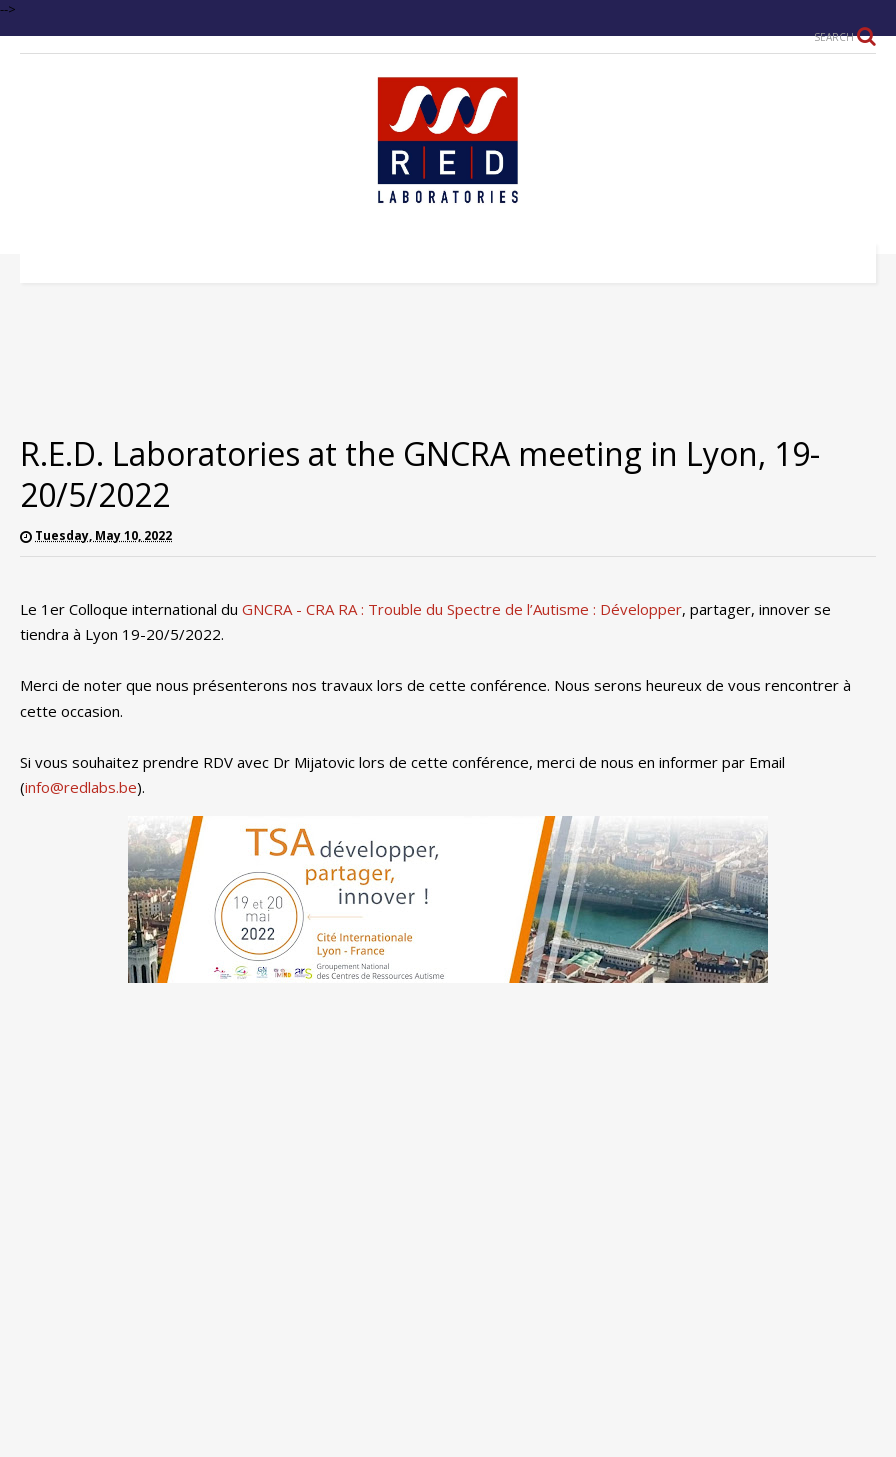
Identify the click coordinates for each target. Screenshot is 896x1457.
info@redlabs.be (81, 787)
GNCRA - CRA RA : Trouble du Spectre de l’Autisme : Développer (462, 609)
